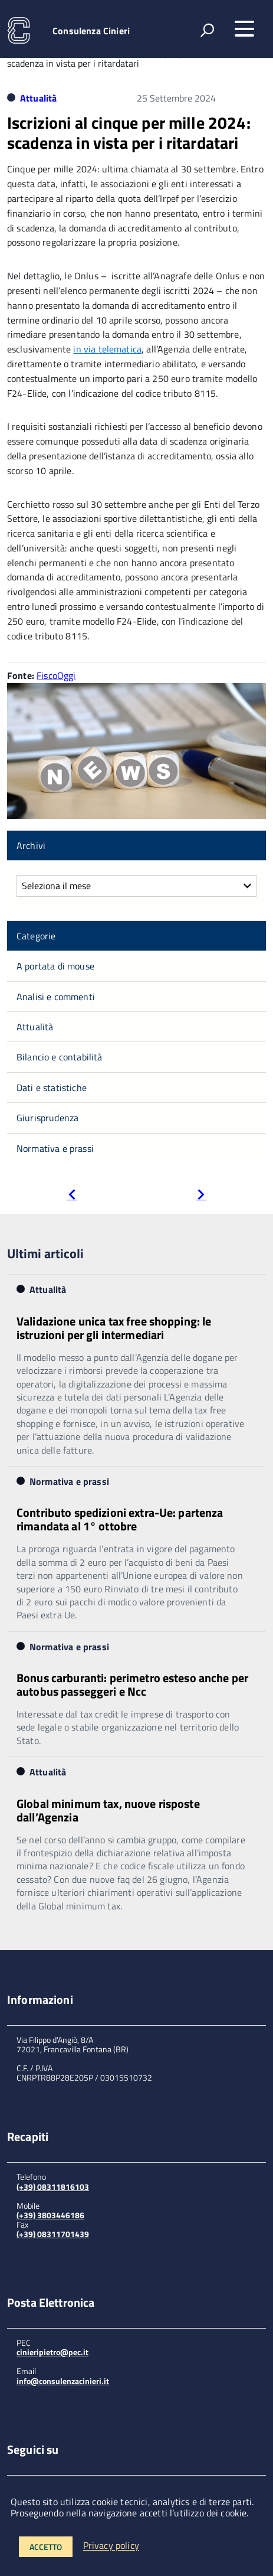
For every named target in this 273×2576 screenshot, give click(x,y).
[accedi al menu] (244, 28)
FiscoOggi (56, 675)
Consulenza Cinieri (91, 30)
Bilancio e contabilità (60, 1057)
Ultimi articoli (45, 1253)
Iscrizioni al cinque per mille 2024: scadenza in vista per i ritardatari (129, 132)
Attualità (38, 98)
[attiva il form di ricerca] (207, 30)
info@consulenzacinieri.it (63, 2381)
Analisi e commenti (56, 997)
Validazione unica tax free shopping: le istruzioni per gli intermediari (114, 1328)
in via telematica (107, 349)
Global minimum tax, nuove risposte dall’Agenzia (108, 1810)
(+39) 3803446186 (50, 2215)
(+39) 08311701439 (53, 2234)
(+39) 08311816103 (53, 2186)
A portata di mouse (55, 966)
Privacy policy (111, 2546)
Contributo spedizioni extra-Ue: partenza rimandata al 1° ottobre (120, 1519)
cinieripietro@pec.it (52, 2352)
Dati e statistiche (52, 1087)
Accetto (45, 2547)
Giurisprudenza (47, 1118)
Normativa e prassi (55, 1148)
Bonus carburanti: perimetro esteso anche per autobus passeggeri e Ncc (132, 1684)
